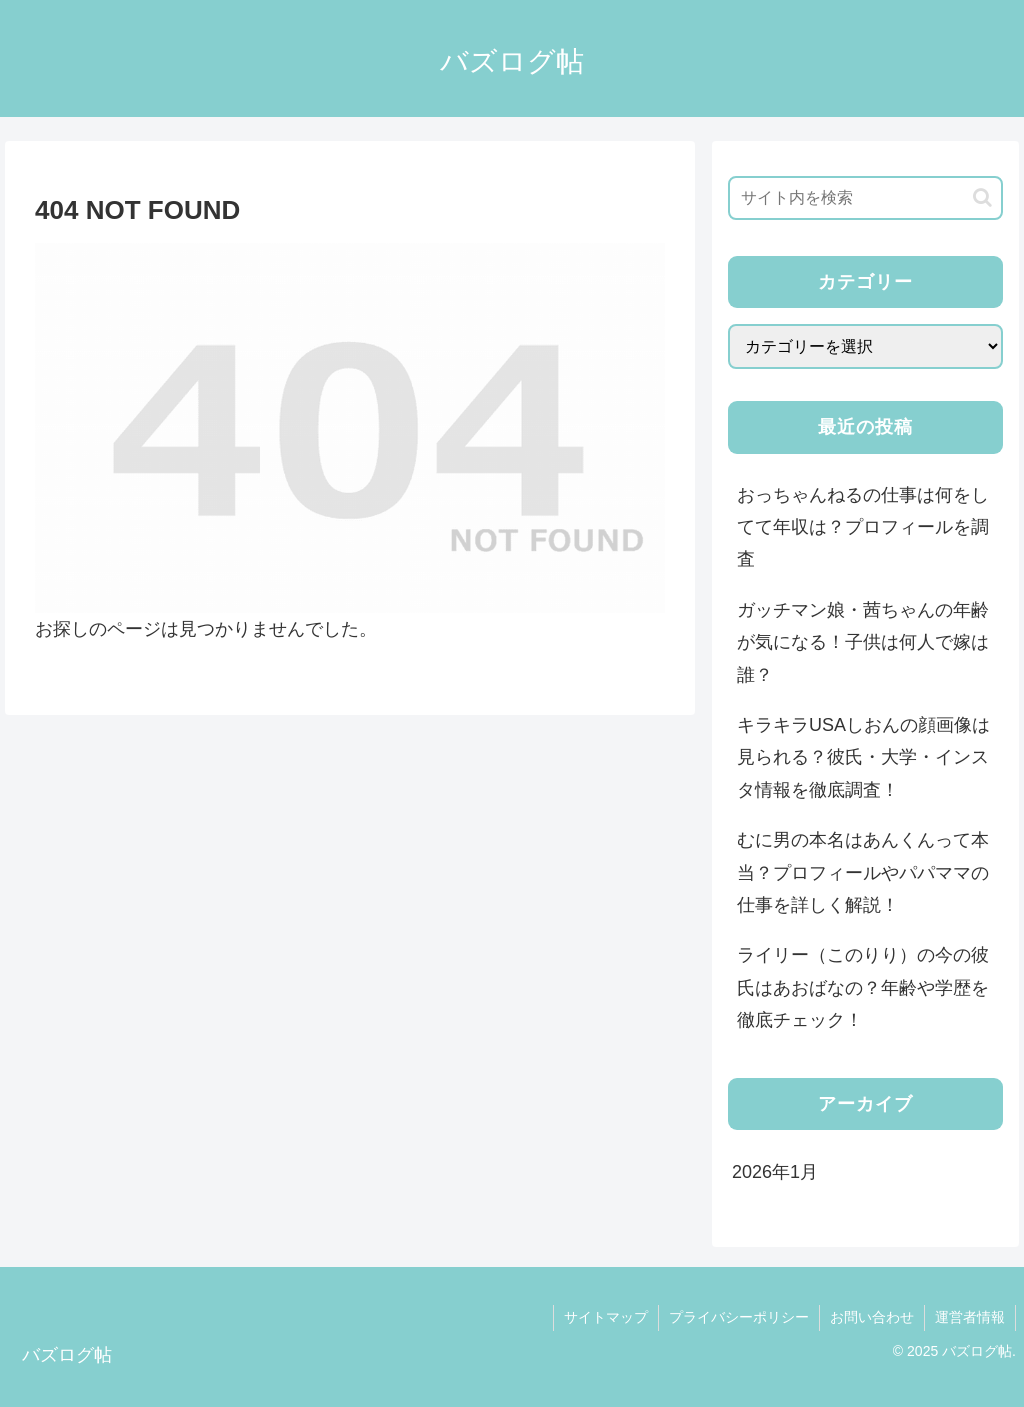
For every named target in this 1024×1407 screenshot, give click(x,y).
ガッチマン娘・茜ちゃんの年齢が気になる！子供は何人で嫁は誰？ (863, 642)
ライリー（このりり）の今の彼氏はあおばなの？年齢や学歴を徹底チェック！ (863, 987)
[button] (982, 197)
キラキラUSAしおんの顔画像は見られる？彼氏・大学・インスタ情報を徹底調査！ (863, 757)
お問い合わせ (872, 1317)
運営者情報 (970, 1317)
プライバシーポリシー (739, 1317)
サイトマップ (606, 1317)
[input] (865, 198)
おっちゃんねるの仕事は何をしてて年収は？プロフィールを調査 (863, 527)
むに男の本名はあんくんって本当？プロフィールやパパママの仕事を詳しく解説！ (863, 872)
